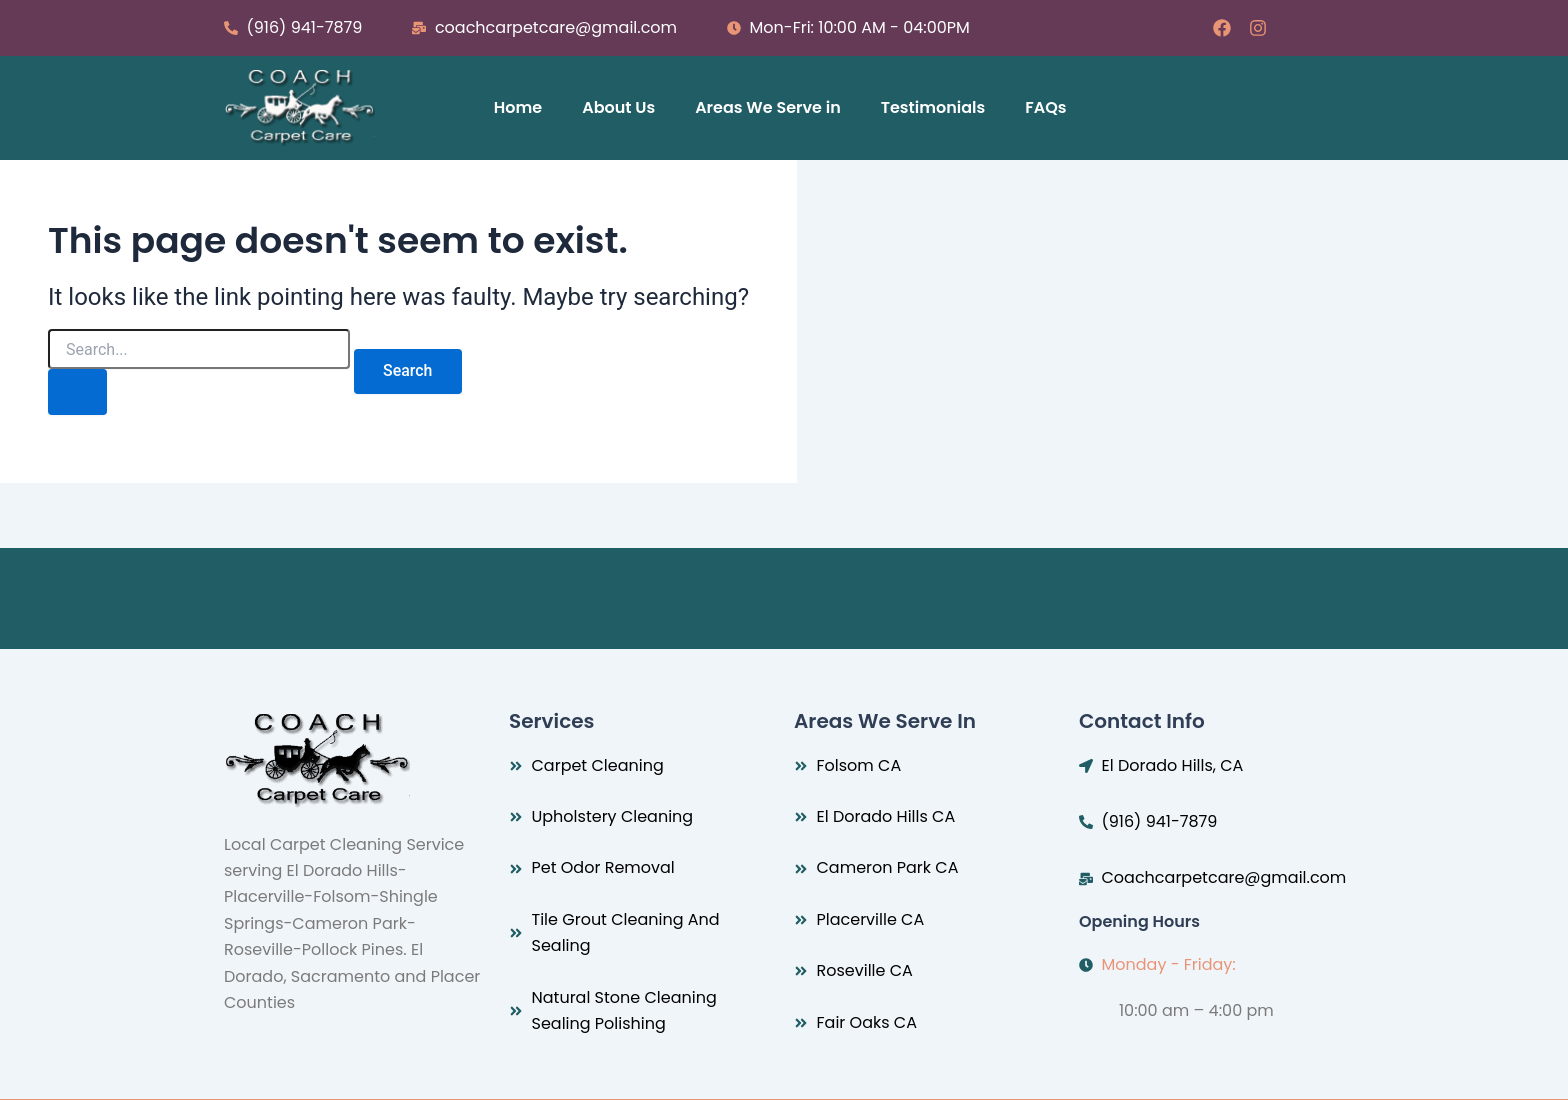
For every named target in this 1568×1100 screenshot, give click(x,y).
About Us (618, 107)
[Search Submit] (78, 392)
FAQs (1045, 107)
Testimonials (933, 107)
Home (518, 107)
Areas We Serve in (768, 107)
